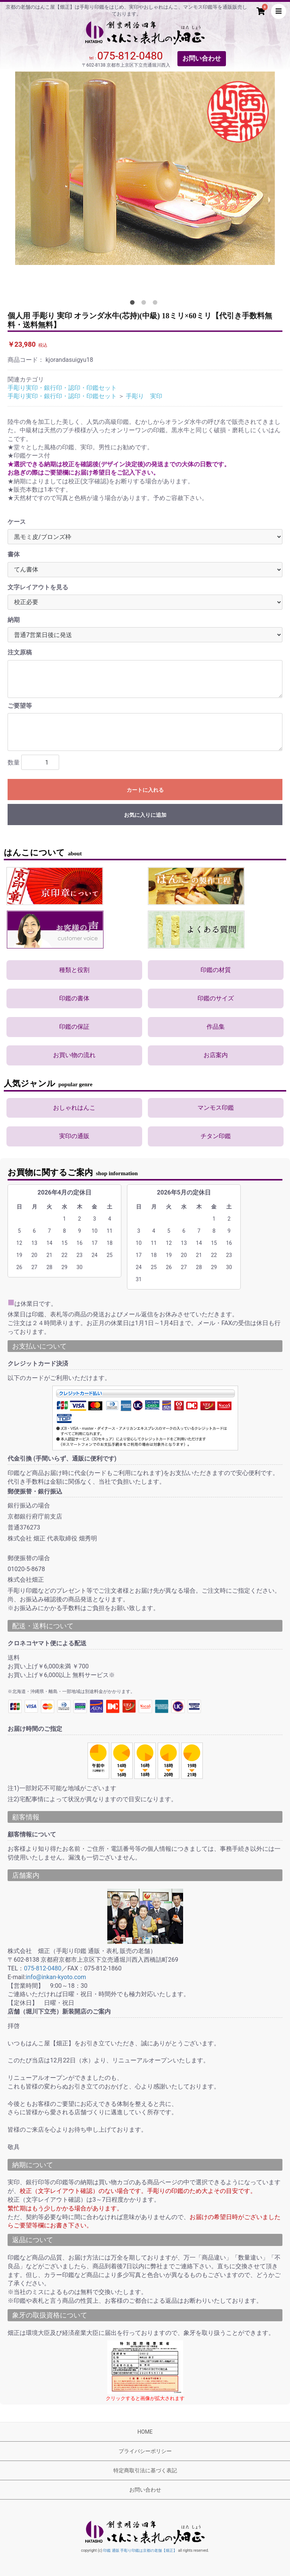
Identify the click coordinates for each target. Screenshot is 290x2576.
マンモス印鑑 (216, 1107)
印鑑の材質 (216, 969)
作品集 (216, 1026)
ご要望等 (20, 705)
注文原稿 (20, 652)
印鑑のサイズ (216, 998)
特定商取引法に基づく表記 (145, 2470)
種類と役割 (74, 969)
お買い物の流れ (74, 1055)
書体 (14, 554)
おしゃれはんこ (74, 1107)
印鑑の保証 (74, 1026)
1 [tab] (134, 304)
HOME (145, 2432)
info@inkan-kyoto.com (56, 1977)
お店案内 (216, 1055)
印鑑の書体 (74, 998)
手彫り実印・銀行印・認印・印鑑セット (62, 387)
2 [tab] (145, 304)
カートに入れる (145, 790)
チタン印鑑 (216, 1136)
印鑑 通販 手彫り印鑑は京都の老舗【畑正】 (140, 2550)
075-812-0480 (130, 56)
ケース (17, 521)
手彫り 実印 (144, 396)
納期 (14, 619)
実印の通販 (74, 1136)
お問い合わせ (201, 58)
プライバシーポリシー (145, 2451)
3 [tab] (156, 304)
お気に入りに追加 (145, 815)
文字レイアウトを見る (38, 587)
